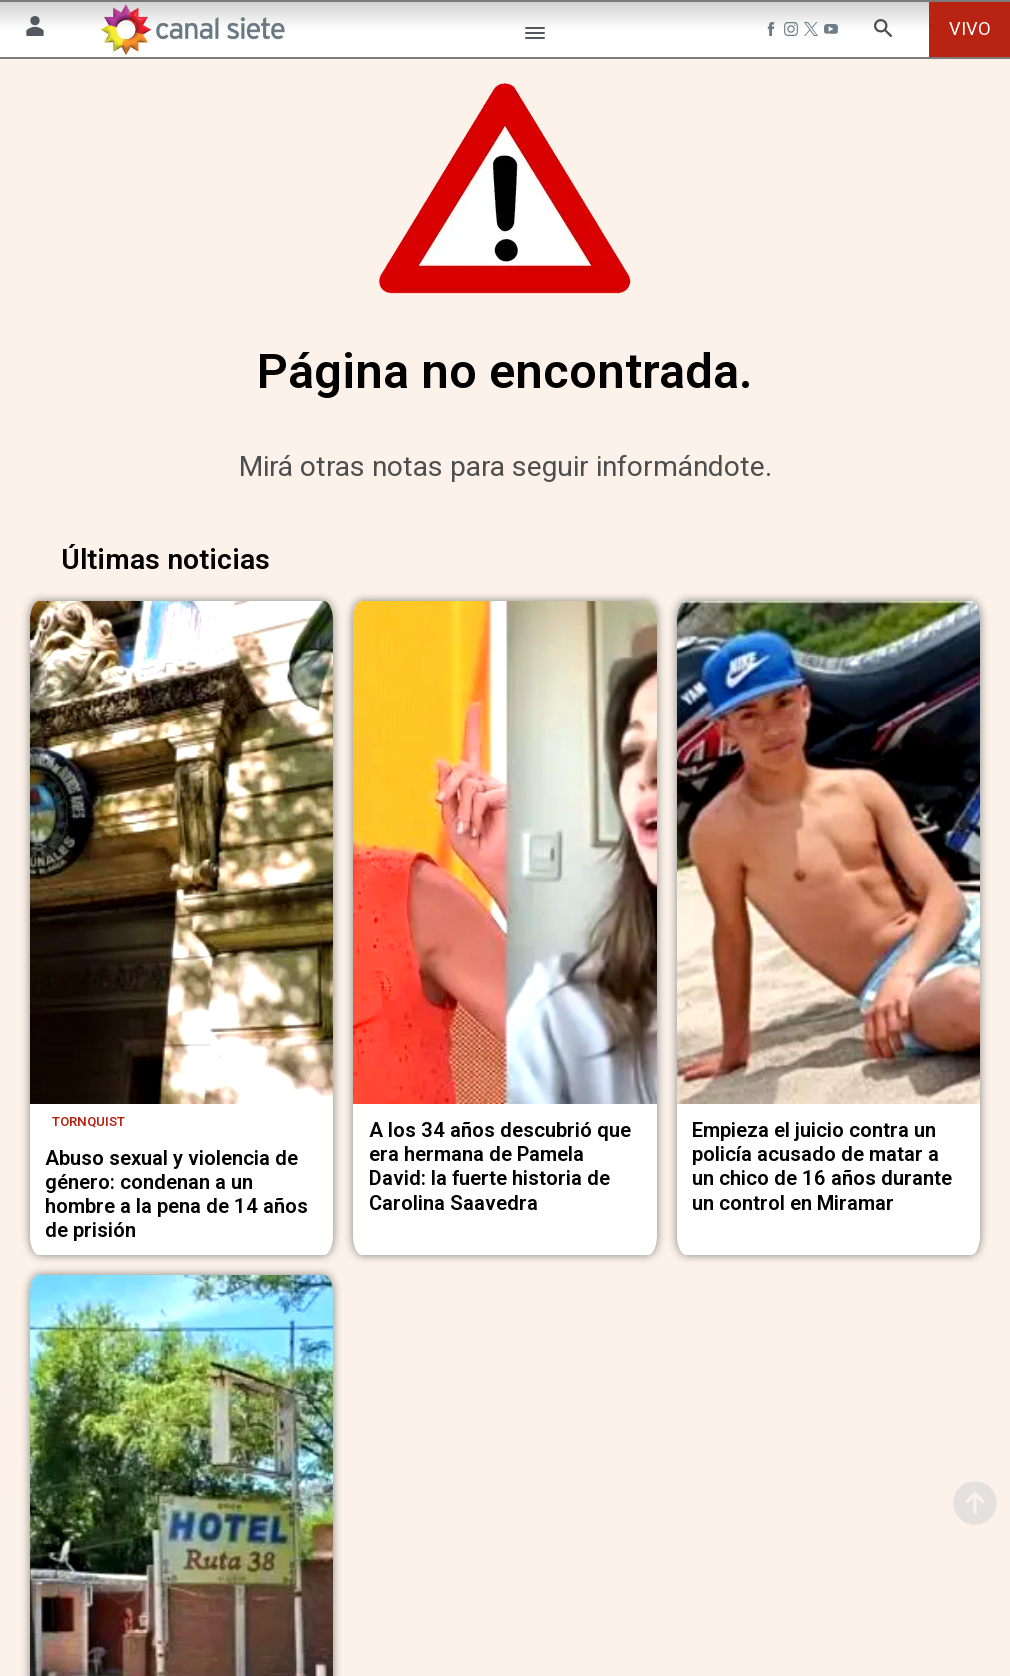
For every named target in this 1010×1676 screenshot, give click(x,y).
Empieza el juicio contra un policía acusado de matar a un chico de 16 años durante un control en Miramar (822, 1175)
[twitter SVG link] (813, 32)
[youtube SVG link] (833, 32)
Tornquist (88, 1130)
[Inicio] (192, 29)
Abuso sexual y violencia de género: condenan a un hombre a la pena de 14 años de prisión (176, 1202)
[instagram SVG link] (793, 32)
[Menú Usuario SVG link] (35, 29)
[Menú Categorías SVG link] (535, 36)
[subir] (975, 1503)
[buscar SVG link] (883, 31)
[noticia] (181, 866)
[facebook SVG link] (773, 32)
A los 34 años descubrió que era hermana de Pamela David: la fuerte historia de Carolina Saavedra (500, 1175)
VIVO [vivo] (970, 28)
